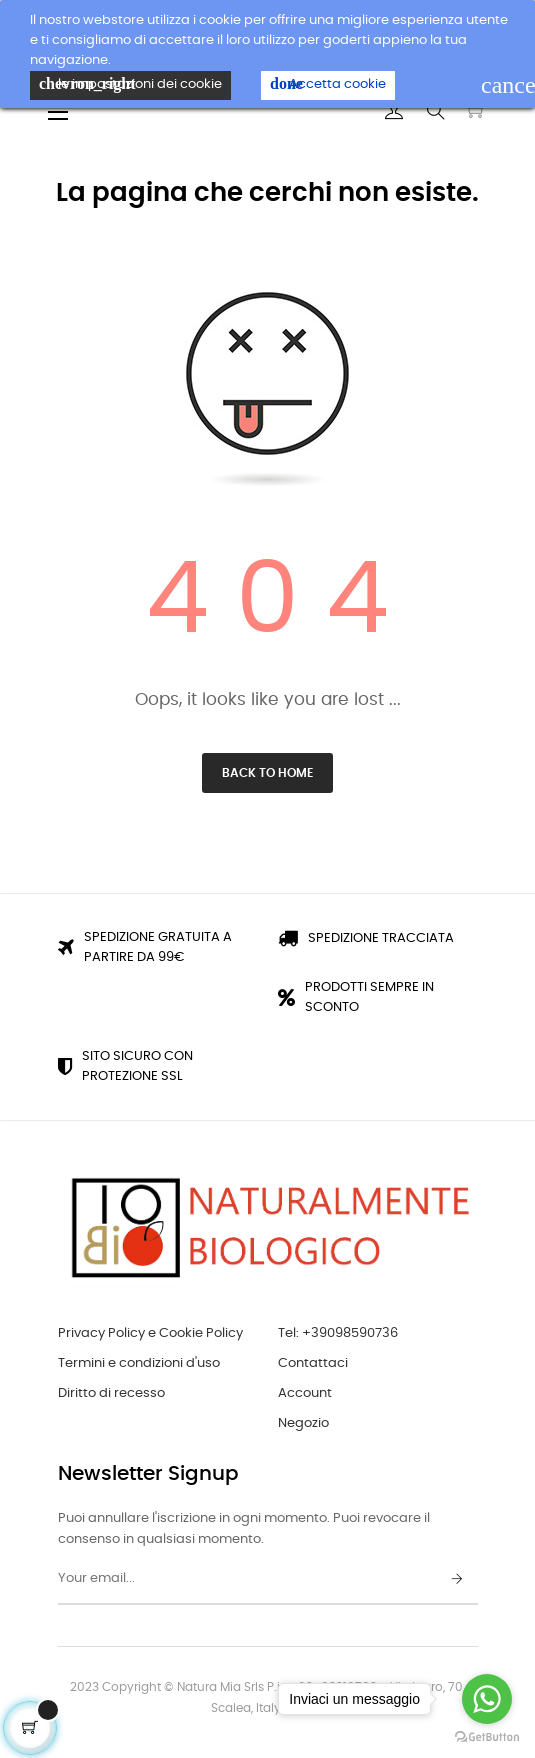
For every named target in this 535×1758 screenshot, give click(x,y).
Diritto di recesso (111, 1393)
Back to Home (267, 773)
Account (305, 1393)
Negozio (303, 1423)
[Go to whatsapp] (487, 1699)
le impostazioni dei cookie (130, 84)
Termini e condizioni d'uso (139, 1363)
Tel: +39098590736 (338, 1333)
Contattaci (313, 1363)
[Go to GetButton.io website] (487, 1737)
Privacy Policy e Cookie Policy (150, 1333)
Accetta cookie (328, 84)
